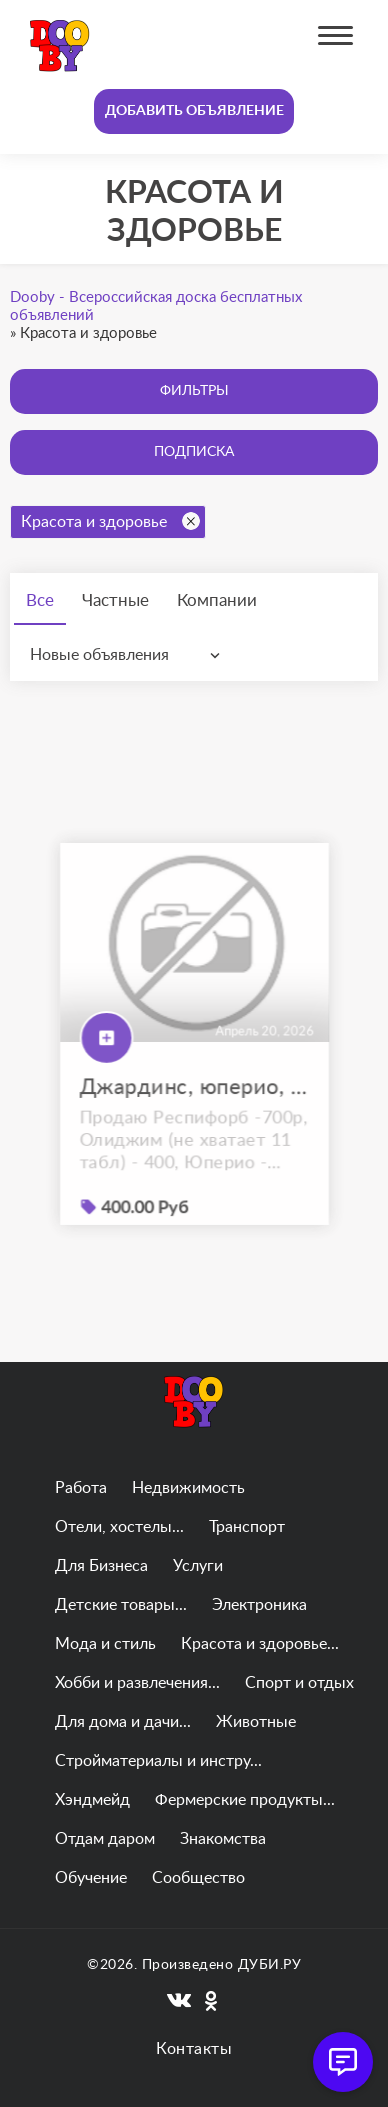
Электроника (259, 1605)
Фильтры (194, 391)
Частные (115, 600)
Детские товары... (121, 1605)
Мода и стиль (105, 1644)
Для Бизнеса (101, 1566)
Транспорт (247, 1527)
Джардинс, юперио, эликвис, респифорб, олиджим (194, 1111)
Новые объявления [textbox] (99, 655)
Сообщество (198, 1878)
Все (40, 600)
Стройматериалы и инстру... (158, 1761)
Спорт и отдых (299, 1683)
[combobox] (129, 655)
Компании (217, 600)
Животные (256, 1722)
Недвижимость (188, 1488)
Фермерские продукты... (245, 1800)
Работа (81, 1488)
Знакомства (223, 1839)
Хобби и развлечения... (137, 1683)
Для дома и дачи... (123, 1722)
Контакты (194, 2049)
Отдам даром (105, 1839)
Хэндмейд (92, 1800)
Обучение (91, 1878)
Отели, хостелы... (119, 1527)
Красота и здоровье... (260, 1644)
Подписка (194, 452)
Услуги (198, 1566)
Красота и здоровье (110, 521)
